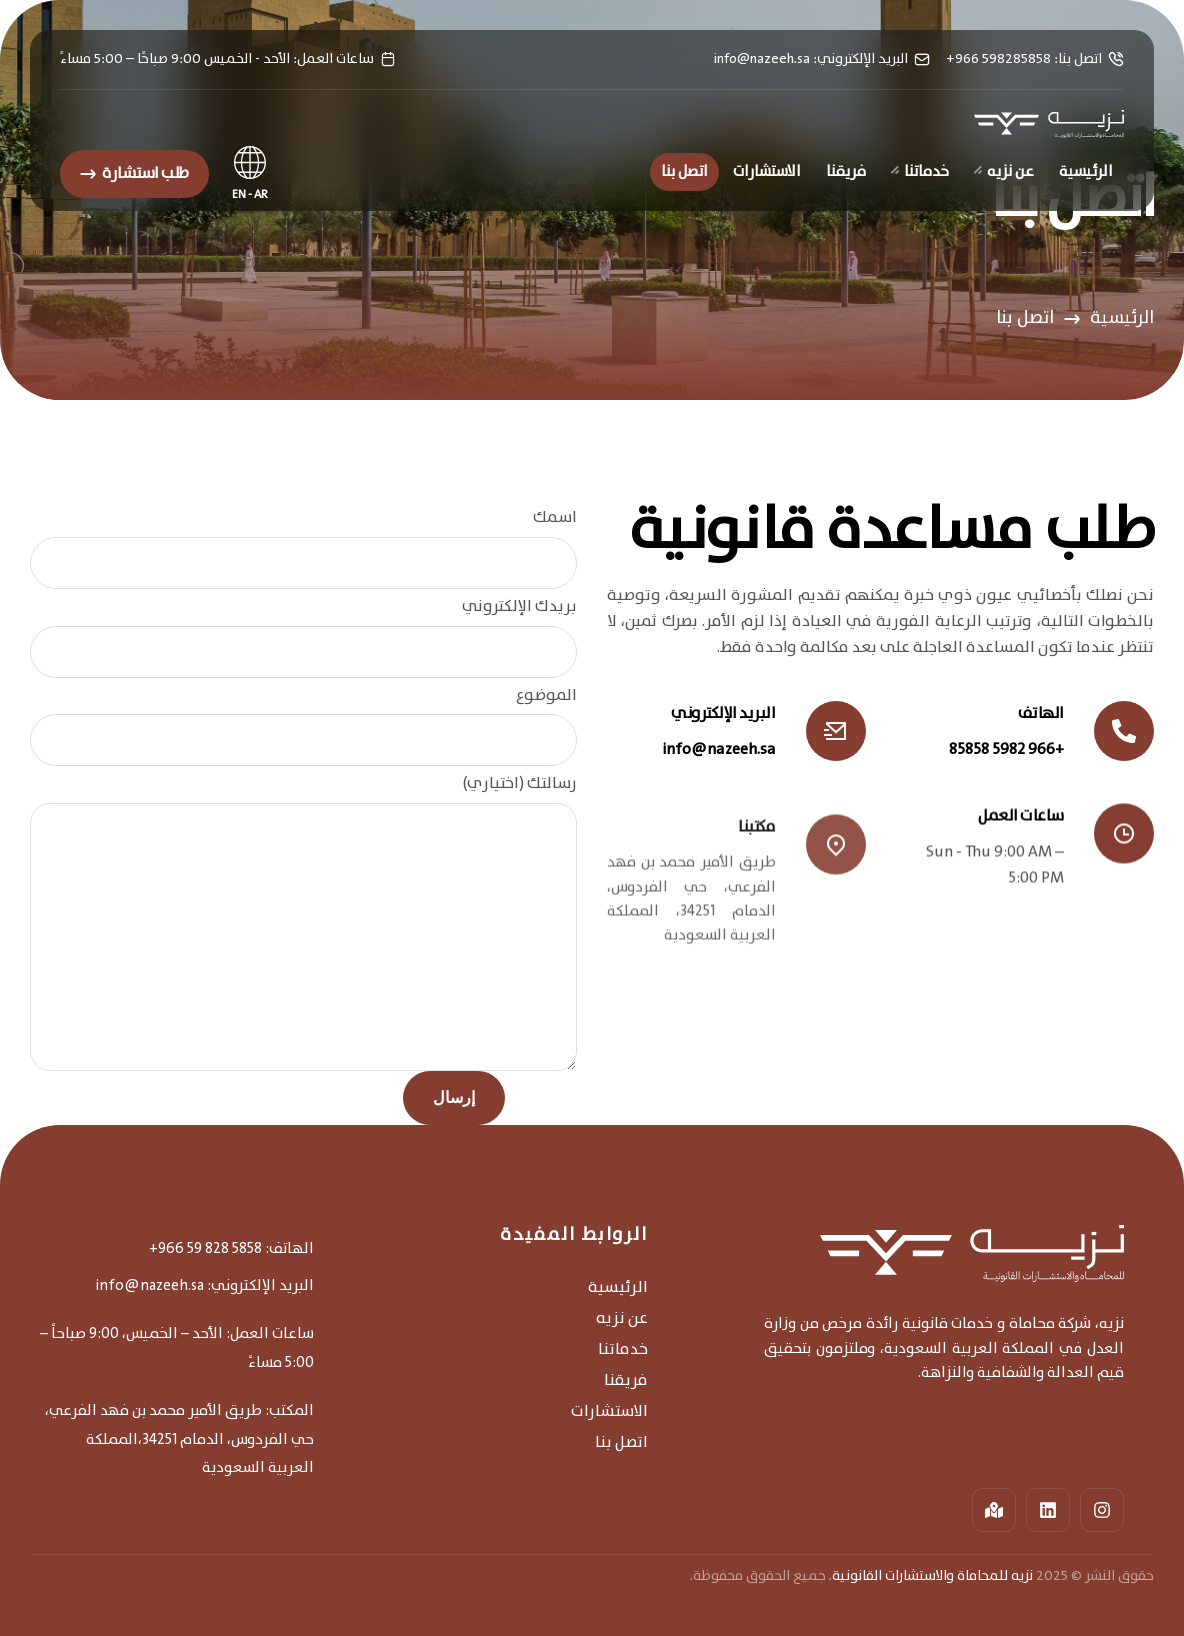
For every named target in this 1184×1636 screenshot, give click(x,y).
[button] (134, 174)
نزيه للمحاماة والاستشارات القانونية (932, 1576)
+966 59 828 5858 (205, 1249)
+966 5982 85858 (1006, 749)
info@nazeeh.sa (719, 749)
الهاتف (1041, 713)
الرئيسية (1122, 318)
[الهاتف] (1124, 731)
